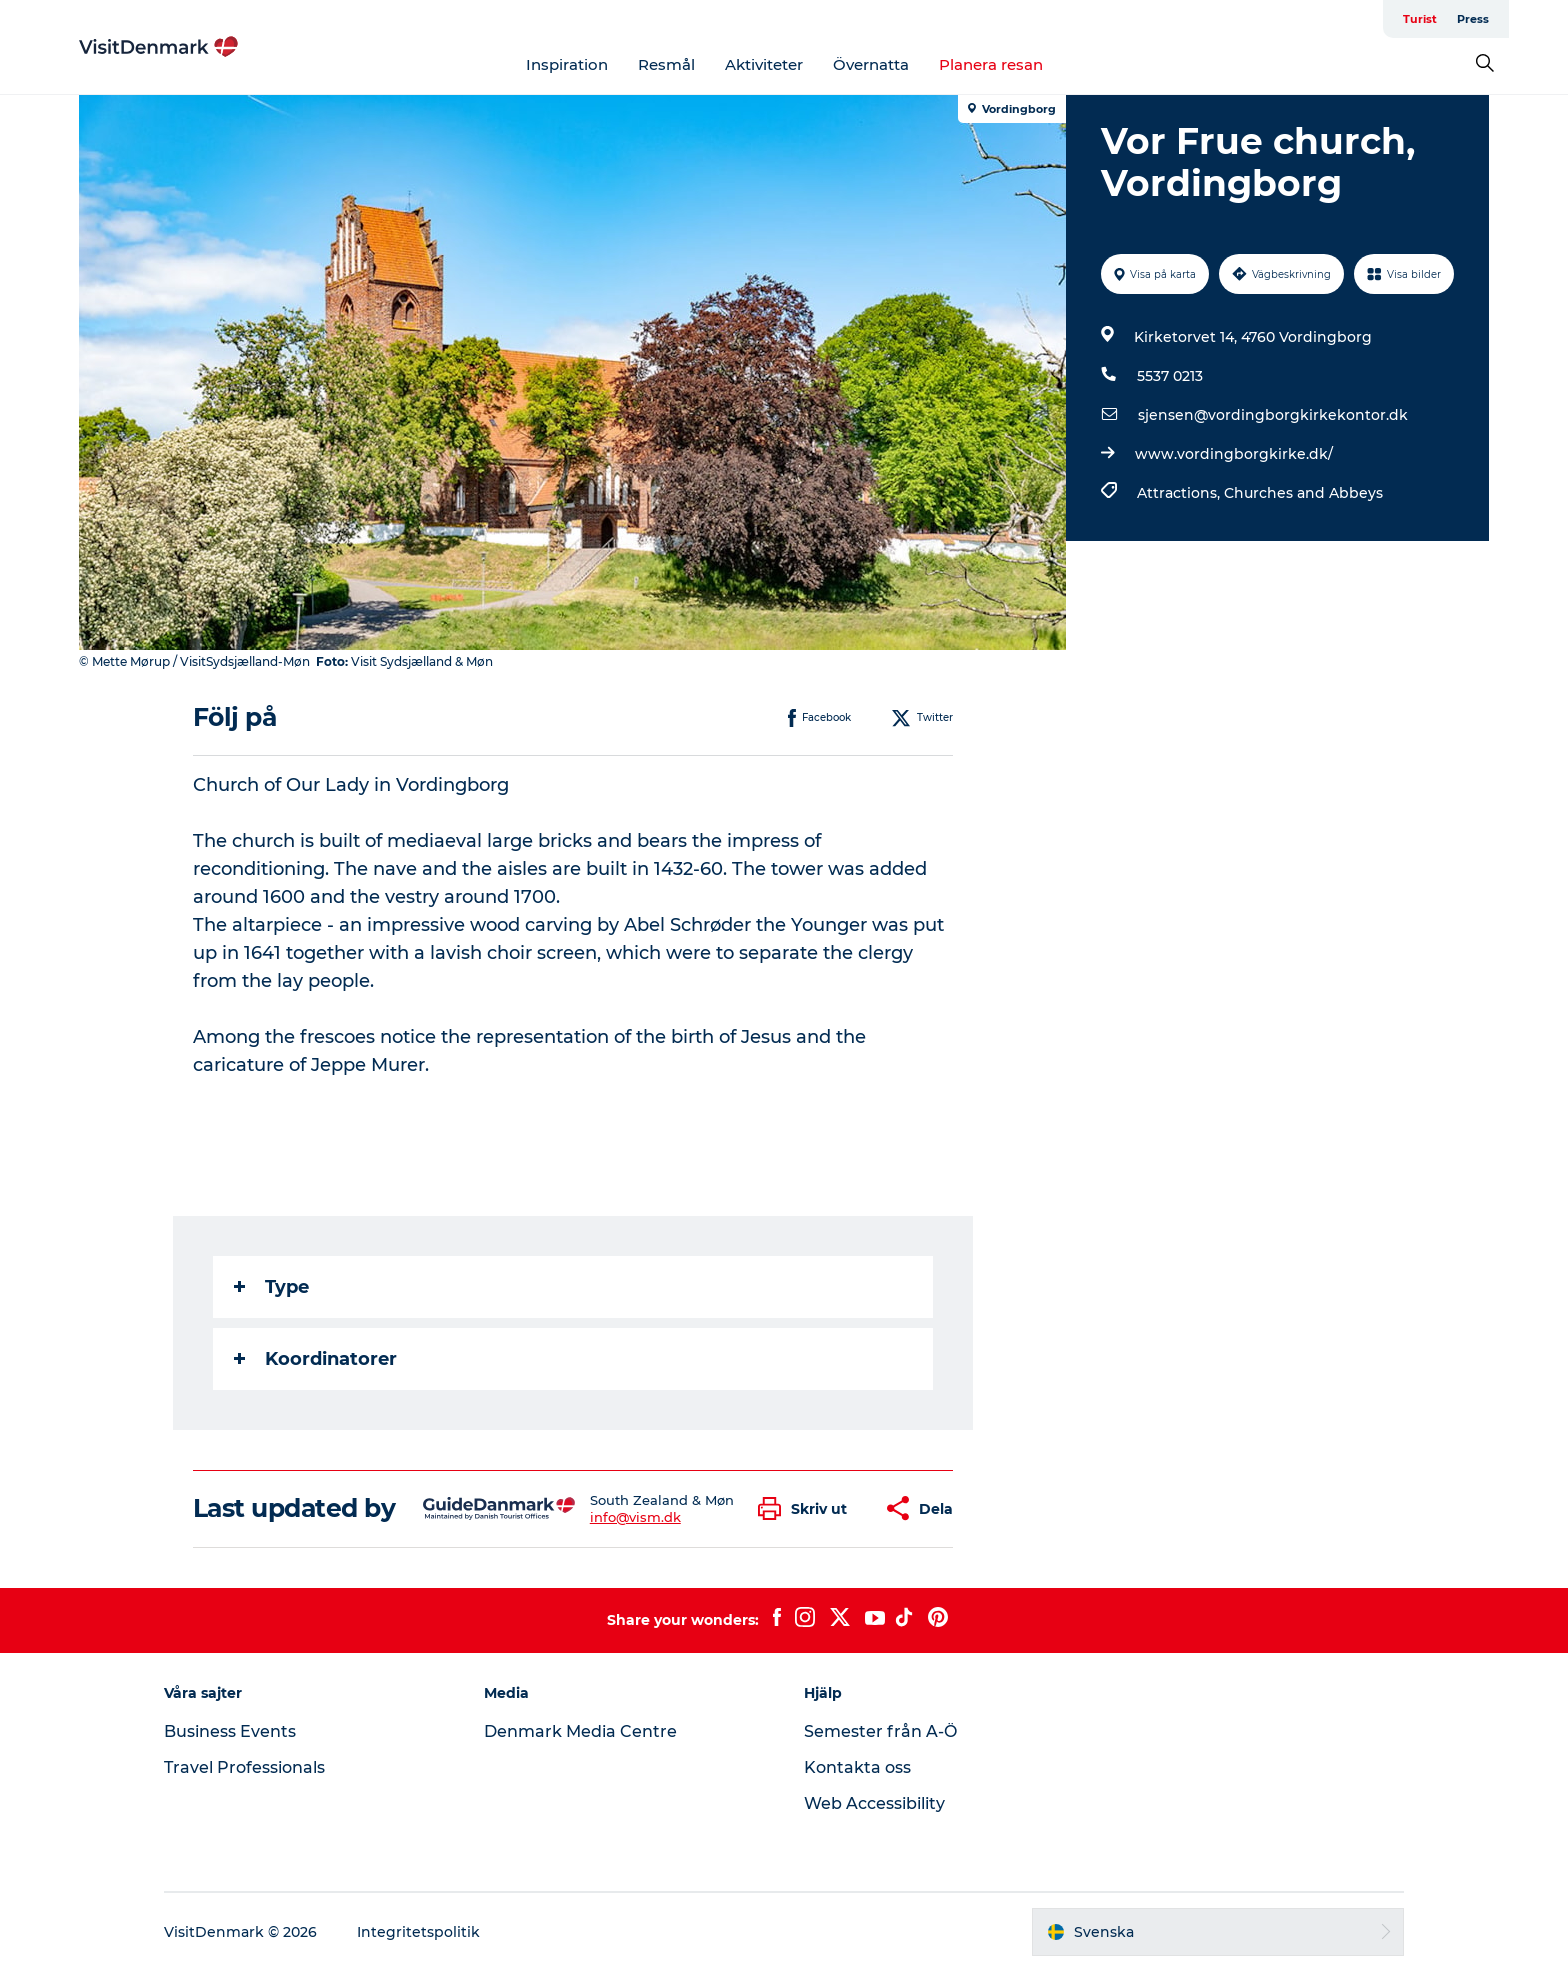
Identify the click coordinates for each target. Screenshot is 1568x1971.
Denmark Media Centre (580, 1731)
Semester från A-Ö (880, 1731)
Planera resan (991, 64)
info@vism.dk (635, 1517)
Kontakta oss (857, 1767)
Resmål (666, 64)
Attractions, (1180, 493)
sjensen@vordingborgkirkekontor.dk (1273, 415)
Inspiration (567, 64)
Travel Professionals (244, 1767)
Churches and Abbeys (1303, 493)
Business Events (230, 1731)
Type (271, 1287)
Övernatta (871, 64)
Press (1473, 19)
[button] (807, 1508)
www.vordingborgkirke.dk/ (1234, 454)
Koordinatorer (315, 1359)
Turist (1420, 19)
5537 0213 (1170, 376)
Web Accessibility (874, 1803)
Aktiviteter (764, 64)
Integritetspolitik (418, 1932)
